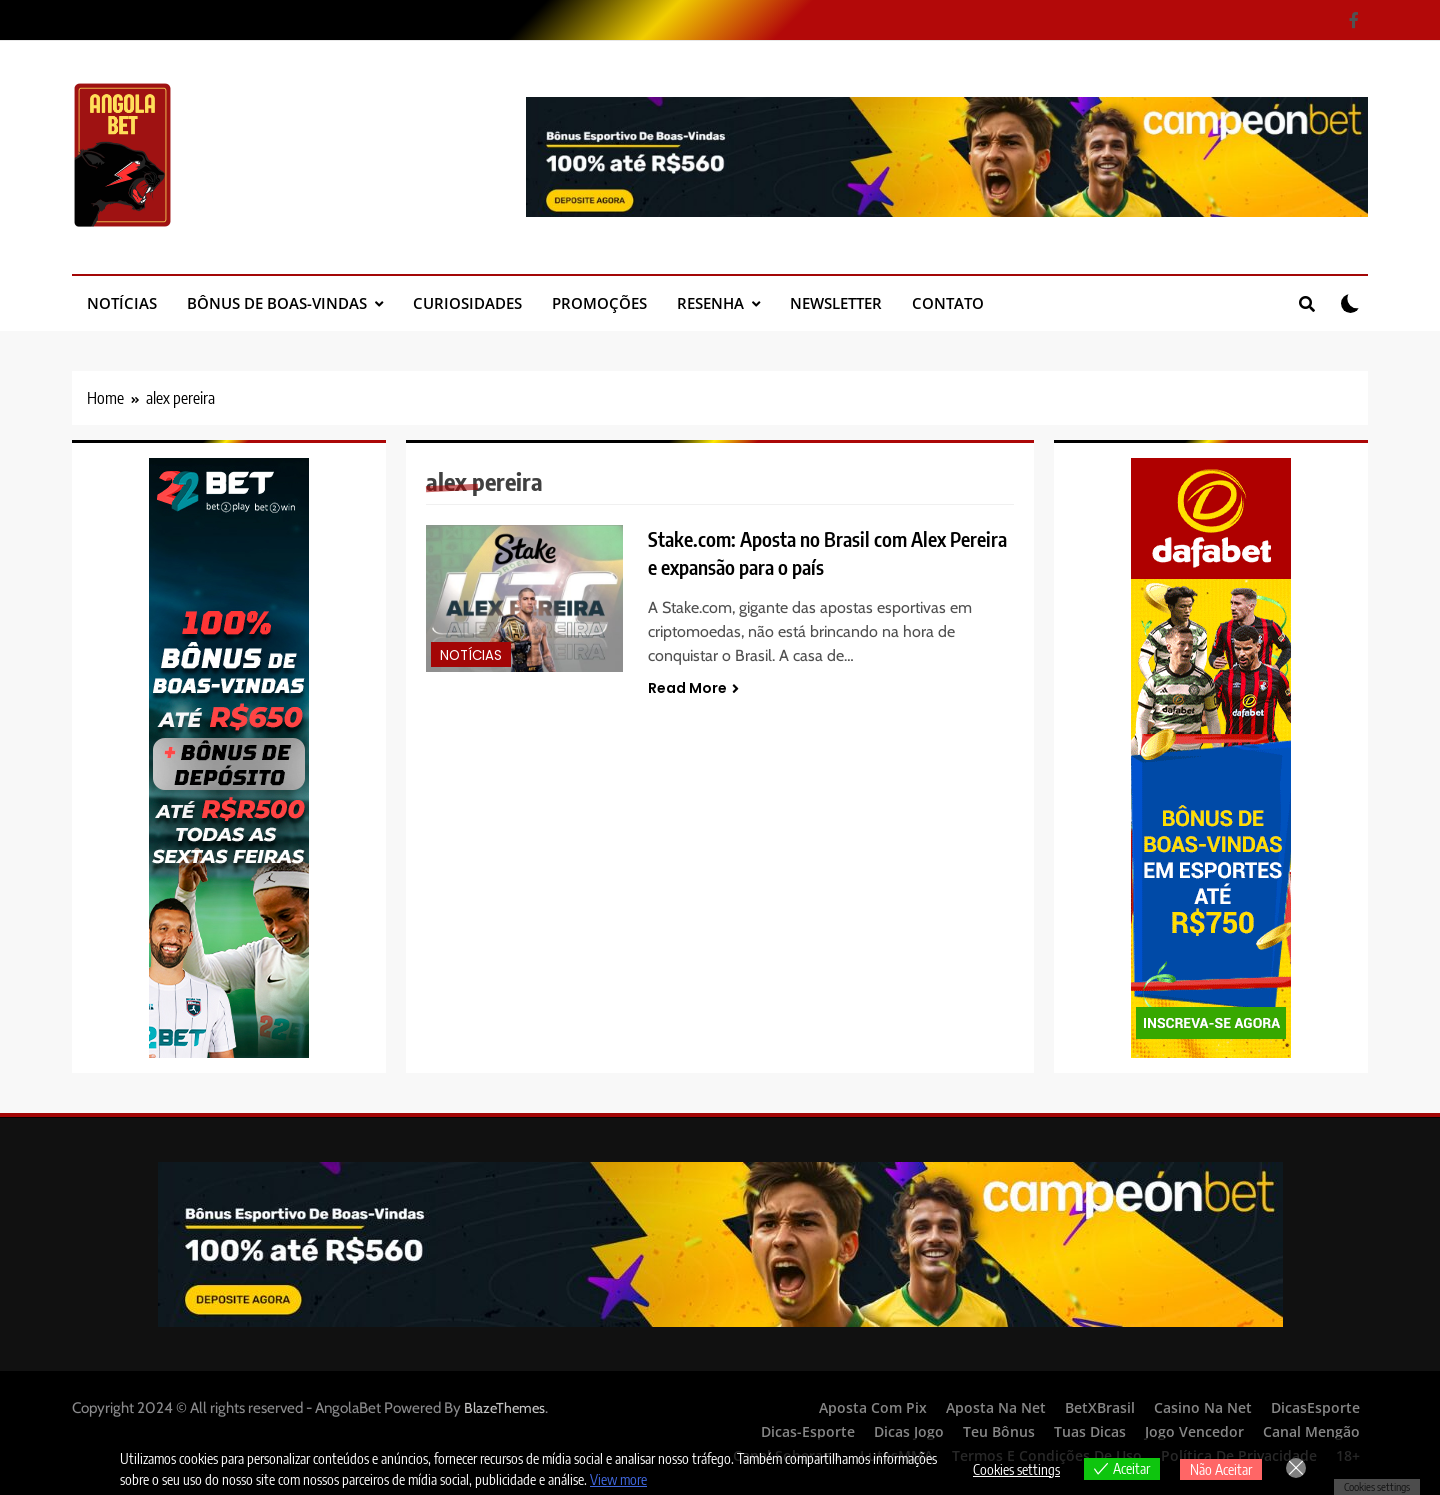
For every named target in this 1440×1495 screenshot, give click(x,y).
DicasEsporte (1315, 1407)
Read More (693, 688)
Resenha (710, 303)
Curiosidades (467, 303)
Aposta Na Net (996, 1407)
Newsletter (836, 303)
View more (618, 1479)
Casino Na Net (1203, 1407)
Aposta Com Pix (873, 1407)
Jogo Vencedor (1194, 1431)
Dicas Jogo (909, 1431)
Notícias (122, 303)
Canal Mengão (1311, 1431)
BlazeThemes (504, 1408)
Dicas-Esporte (808, 1431)
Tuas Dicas (1090, 1431)
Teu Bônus (999, 1431)
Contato (948, 303)
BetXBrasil (1100, 1407)
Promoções (599, 303)
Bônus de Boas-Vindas (277, 303)
